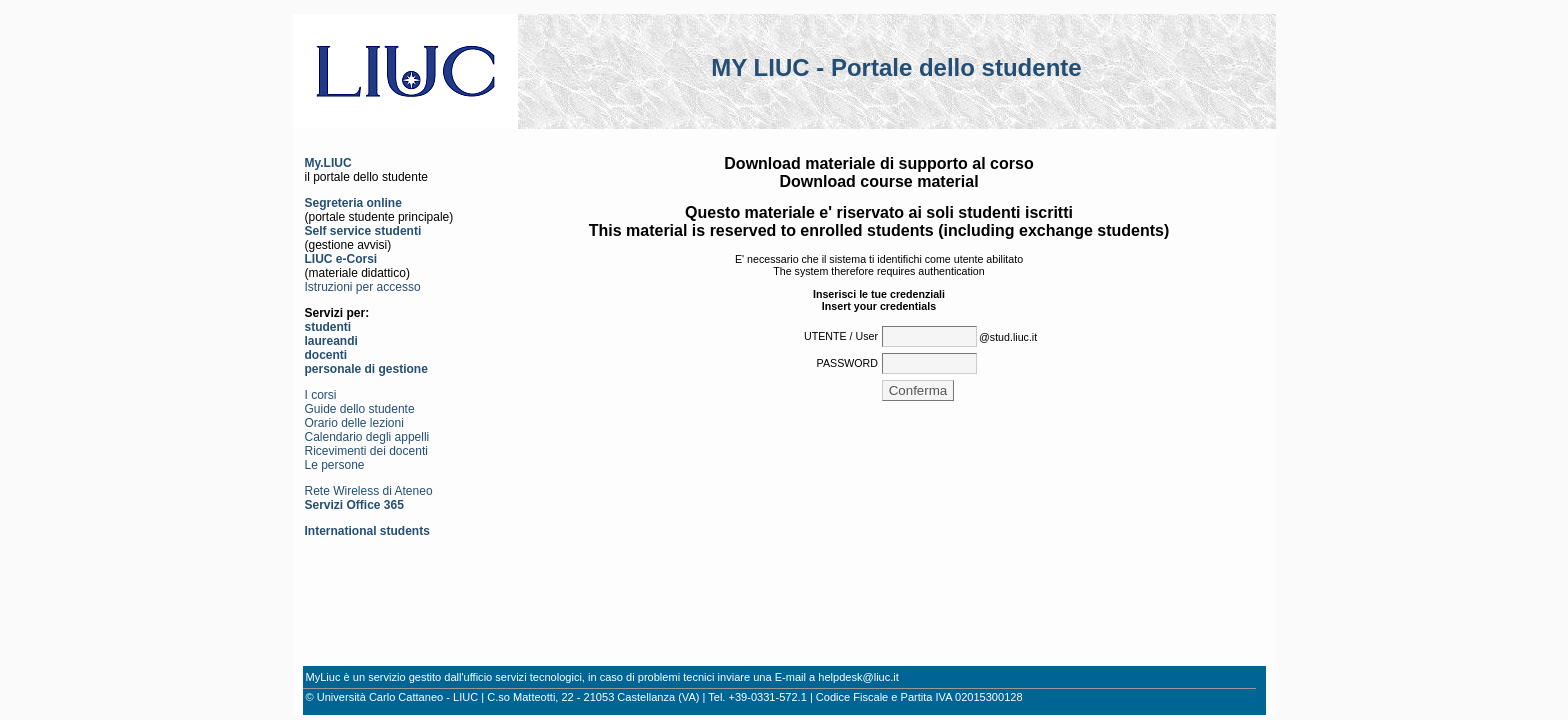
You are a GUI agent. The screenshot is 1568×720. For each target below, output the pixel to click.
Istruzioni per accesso (363, 287)
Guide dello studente (360, 409)
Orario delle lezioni (354, 423)
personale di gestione (366, 369)
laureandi (331, 341)
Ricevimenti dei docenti (366, 451)
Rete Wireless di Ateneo (369, 491)
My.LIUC (328, 163)
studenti (328, 327)
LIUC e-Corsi (341, 259)
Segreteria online (353, 203)
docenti (326, 355)
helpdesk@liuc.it (858, 677)
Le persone (335, 465)
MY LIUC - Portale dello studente (896, 67)
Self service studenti (363, 231)
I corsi (321, 395)
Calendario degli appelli (367, 437)
